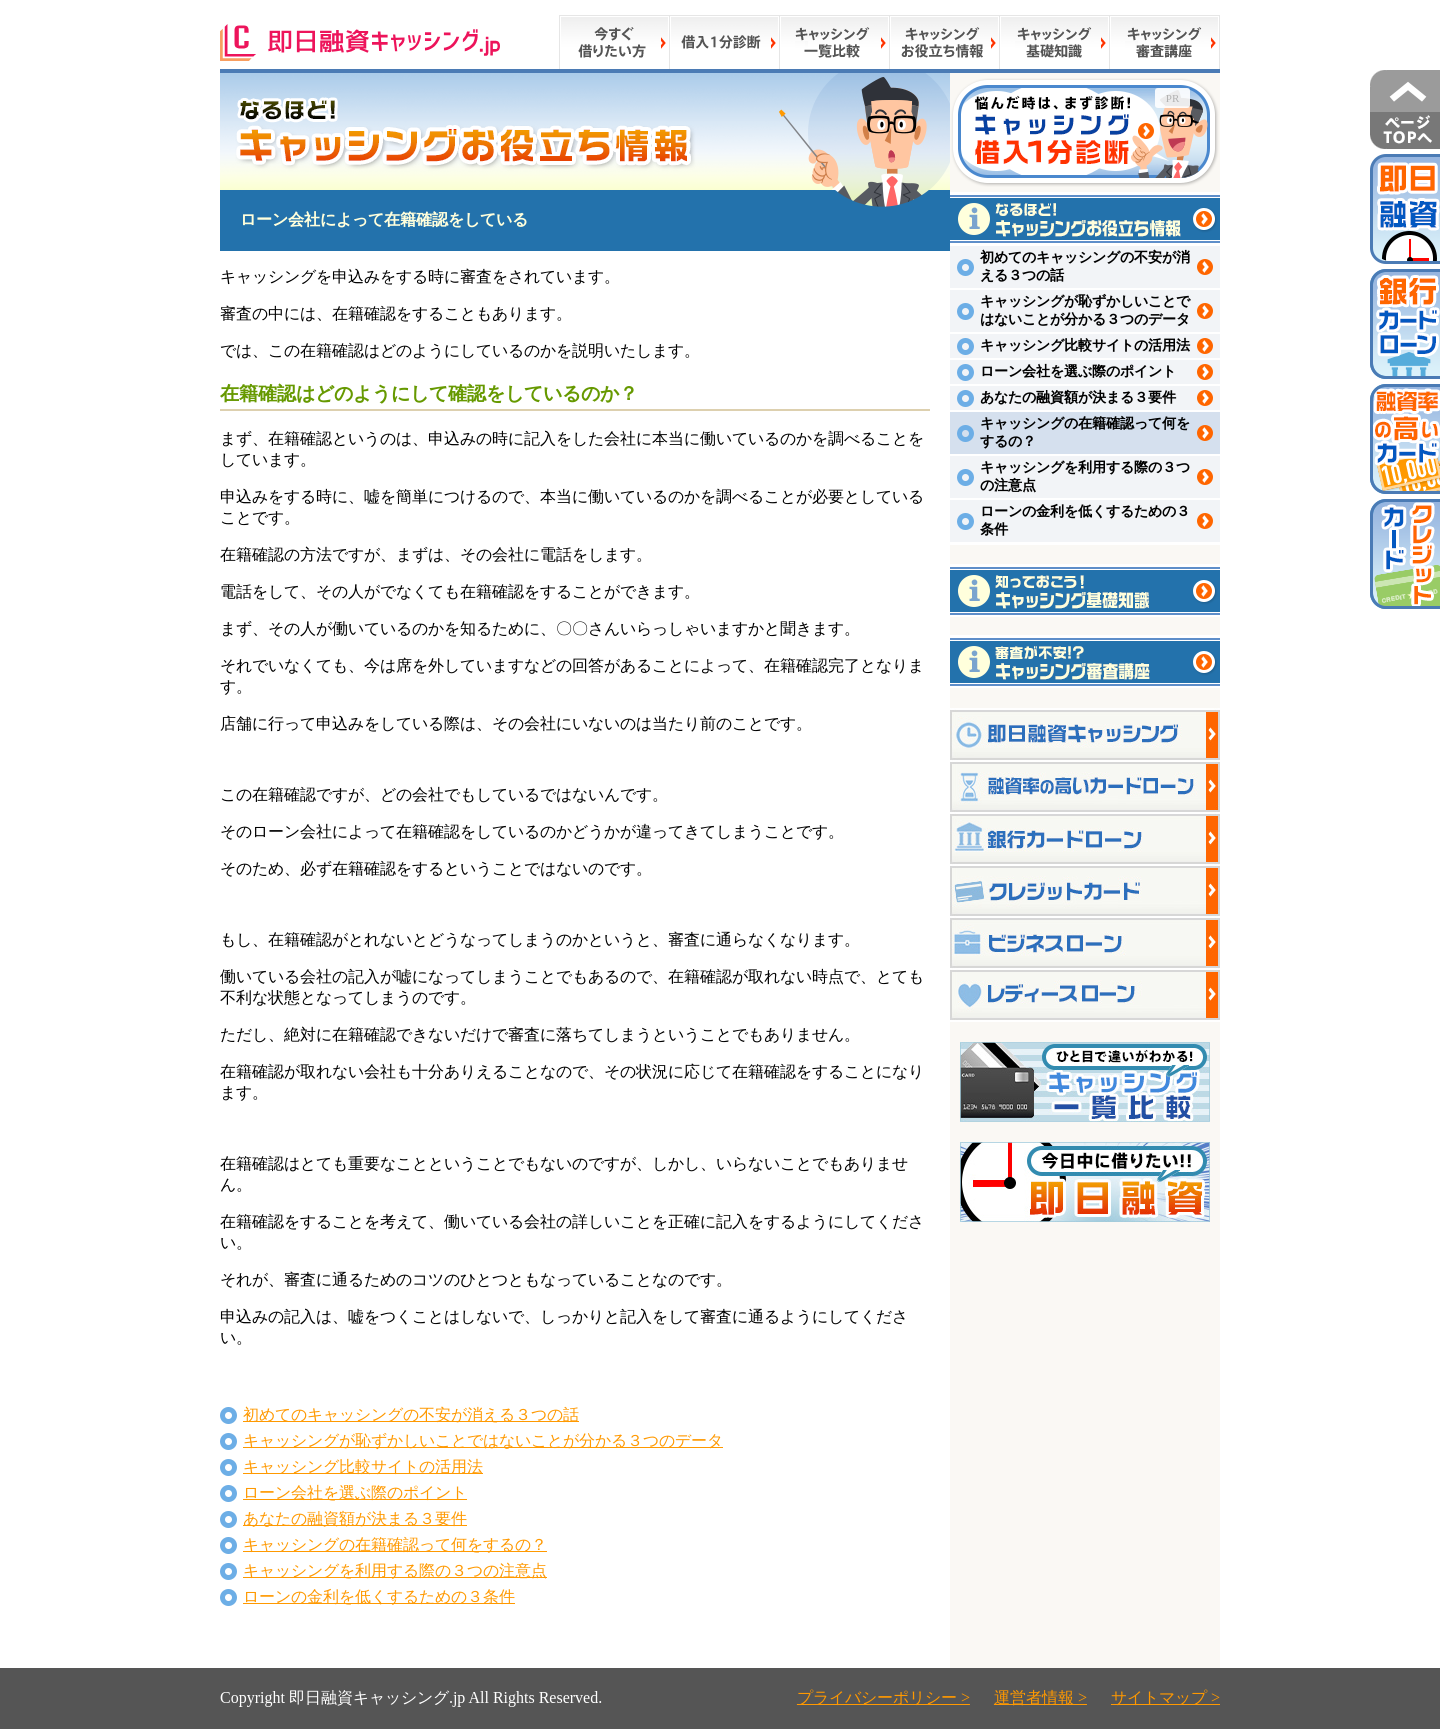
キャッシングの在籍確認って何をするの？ (395, 1544)
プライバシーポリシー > (883, 1697)
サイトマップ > (1165, 1697)
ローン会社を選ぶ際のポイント (355, 1492)
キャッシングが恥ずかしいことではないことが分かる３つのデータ (483, 1440)
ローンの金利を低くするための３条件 (379, 1596)
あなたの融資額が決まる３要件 (355, 1518)
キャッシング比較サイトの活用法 (363, 1466)
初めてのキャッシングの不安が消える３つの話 (411, 1414)
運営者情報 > (1040, 1697)
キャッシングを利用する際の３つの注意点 (395, 1570)
